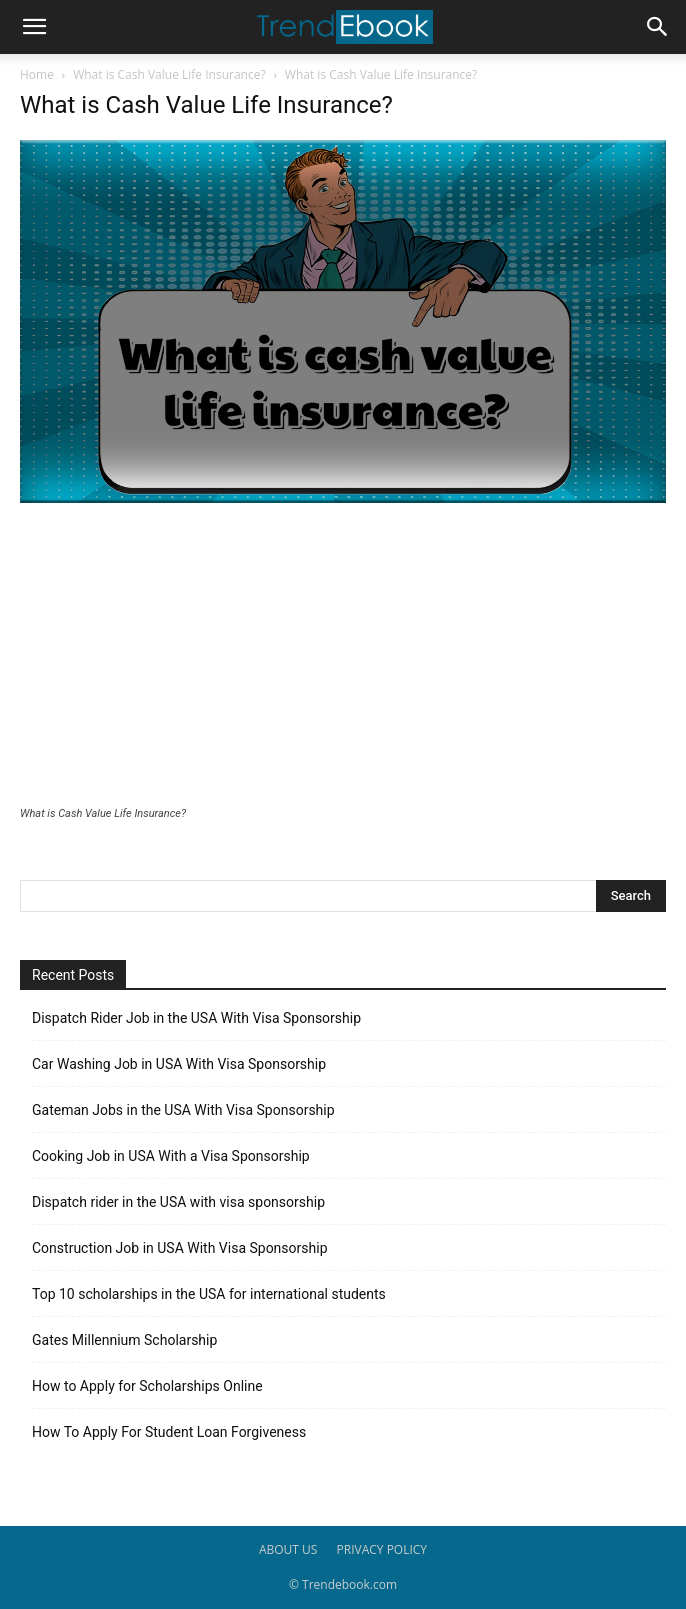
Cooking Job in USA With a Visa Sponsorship (171, 1156)
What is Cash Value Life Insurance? (169, 74)
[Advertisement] (343, 657)
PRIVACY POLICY (382, 1549)
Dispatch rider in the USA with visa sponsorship (178, 1202)
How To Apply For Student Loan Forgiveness (169, 1432)
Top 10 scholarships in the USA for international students (209, 1294)
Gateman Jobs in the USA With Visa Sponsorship (183, 1110)
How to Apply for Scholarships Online (147, 1386)
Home (37, 74)
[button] (34, 27)
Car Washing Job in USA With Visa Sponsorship (179, 1064)
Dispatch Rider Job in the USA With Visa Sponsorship (196, 1018)
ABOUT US (288, 1549)
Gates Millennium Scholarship (124, 1340)
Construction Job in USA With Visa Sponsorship (180, 1248)
